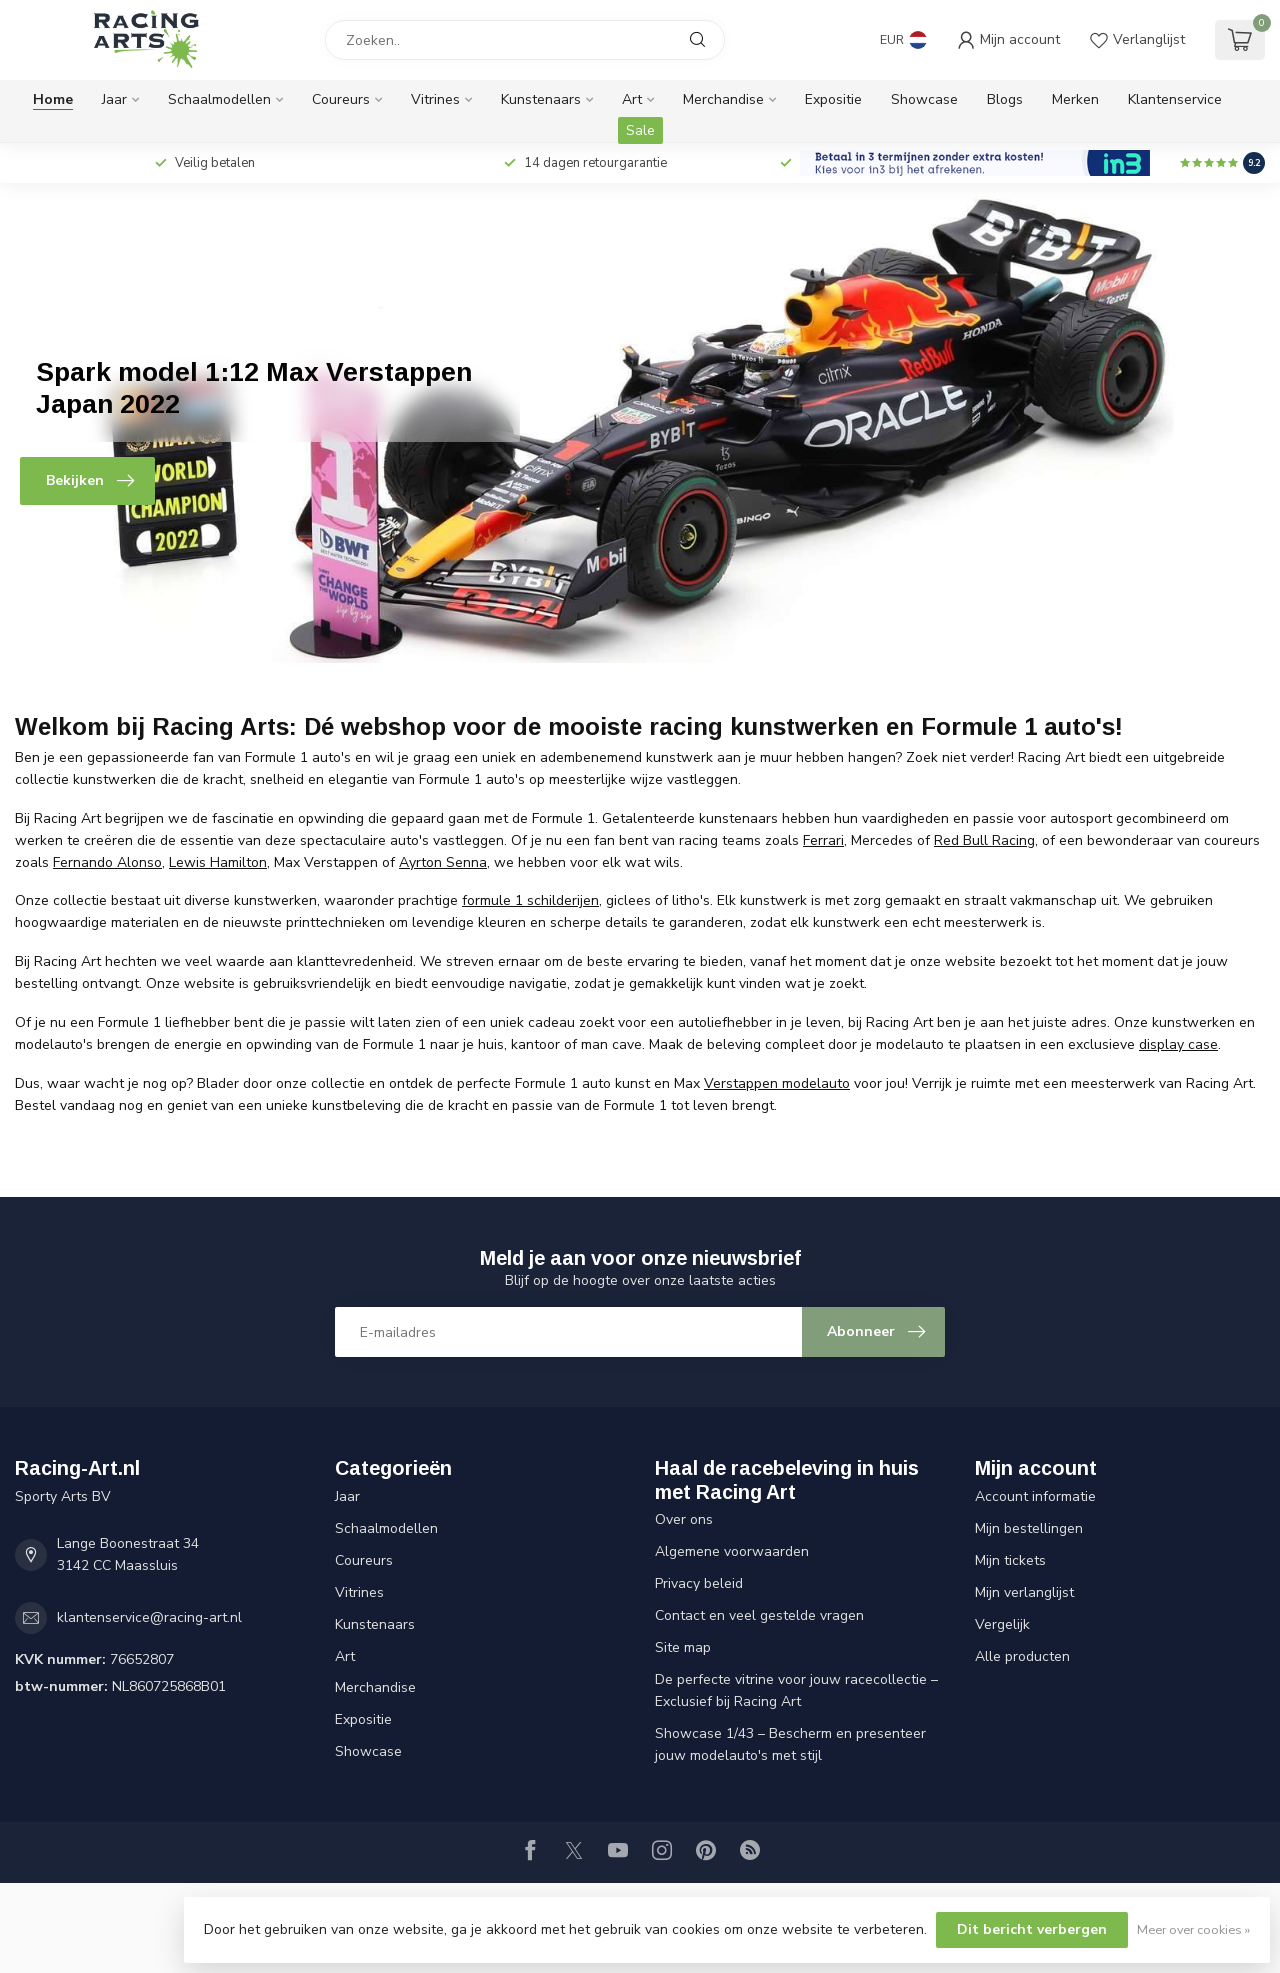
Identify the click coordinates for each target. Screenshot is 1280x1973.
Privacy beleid (699, 1583)
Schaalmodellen (219, 99)
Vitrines (435, 99)
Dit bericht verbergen (1032, 1929)
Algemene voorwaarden (732, 1551)
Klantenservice (1175, 99)
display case (1178, 1044)
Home (53, 99)
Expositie (833, 99)
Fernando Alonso (107, 862)
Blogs (1005, 99)
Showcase (924, 99)
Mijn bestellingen (1029, 1528)
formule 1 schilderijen (530, 900)
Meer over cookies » (1193, 1929)
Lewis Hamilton (218, 862)
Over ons (684, 1519)
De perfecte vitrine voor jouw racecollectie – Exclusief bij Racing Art (796, 1690)
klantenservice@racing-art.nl (149, 1617)
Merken (1075, 99)
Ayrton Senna (443, 862)
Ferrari (823, 840)
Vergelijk (1002, 1624)
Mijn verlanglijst (1024, 1592)
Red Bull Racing (984, 840)
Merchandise (723, 99)
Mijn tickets (1010, 1560)
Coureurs (341, 99)
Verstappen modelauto (777, 1083)
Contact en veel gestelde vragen (759, 1615)
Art (632, 99)
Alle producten (1022, 1656)
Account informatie (1035, 1496)
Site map (683, 1647)
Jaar (114, 99)
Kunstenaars (541, 99)
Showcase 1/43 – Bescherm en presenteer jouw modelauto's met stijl (790, 1744)
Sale (640, 130)
